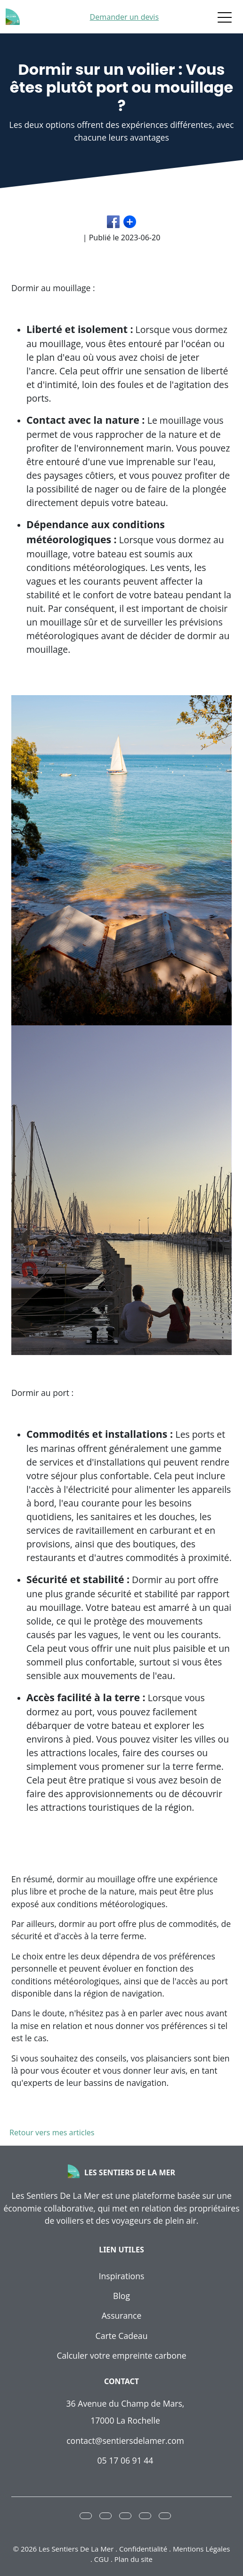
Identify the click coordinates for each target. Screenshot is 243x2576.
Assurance (122, 2315)
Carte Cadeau (122, 2335)
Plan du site (133, 2559)
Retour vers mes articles (50, 2132)
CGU (101, 2559)
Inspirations (122, 2276)
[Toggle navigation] (224, 17)
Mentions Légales (201, 2548)
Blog (121, 2295)
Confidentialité (143, 2548)
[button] (86, 2516)
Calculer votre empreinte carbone (121, 2355)
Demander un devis (124, 17)
